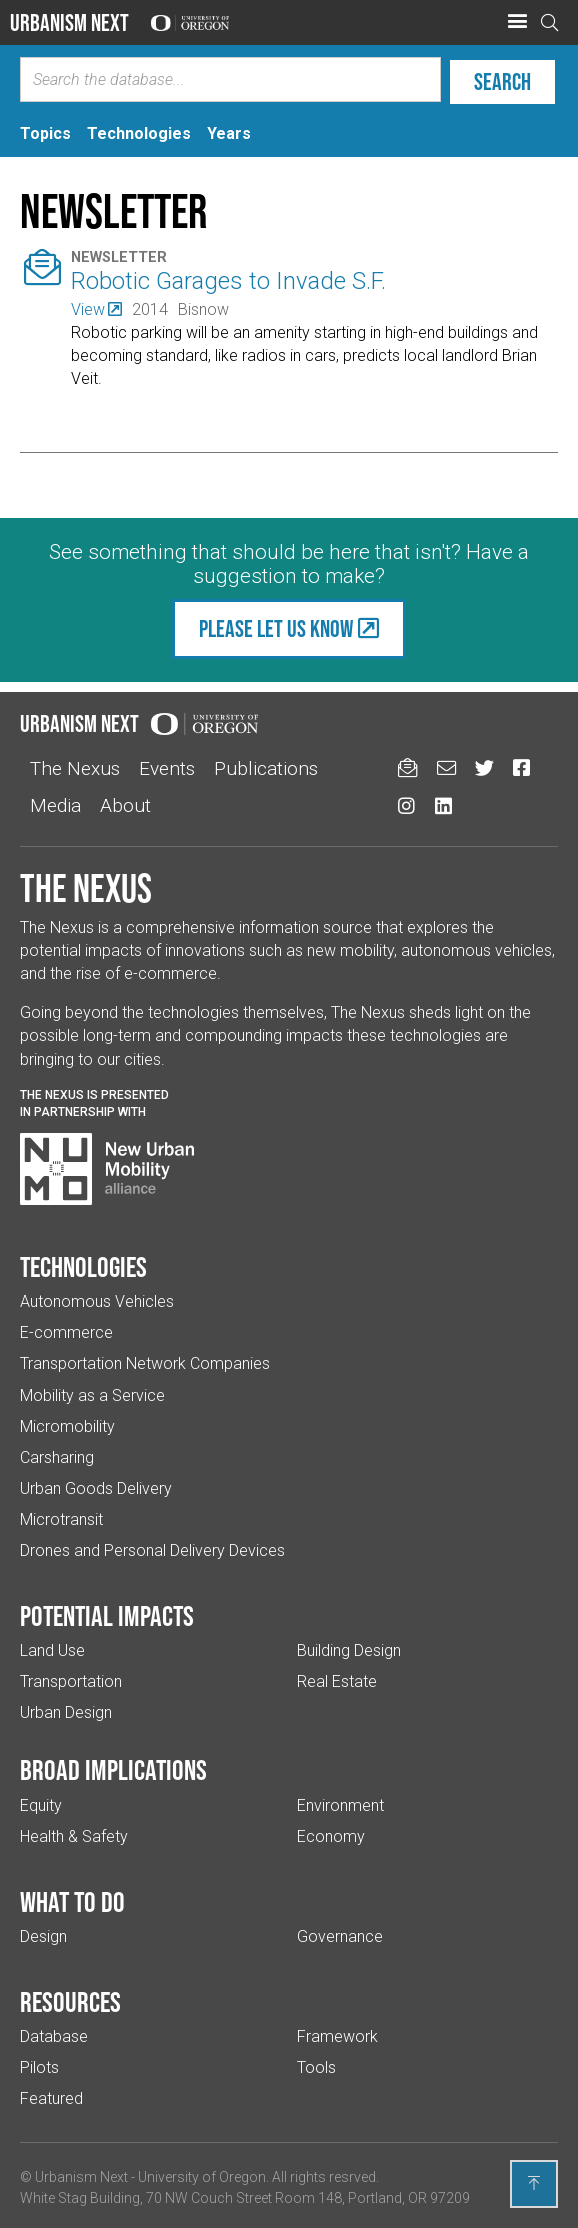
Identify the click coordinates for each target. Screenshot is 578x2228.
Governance (340, 1936)
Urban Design (66, 1712)
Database (54, 2036)
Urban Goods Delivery (96, 1488)
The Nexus (75, 768)
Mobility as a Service (92, 1395)
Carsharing (57, 1457)
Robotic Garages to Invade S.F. (228, 281)
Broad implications (113, 1770)
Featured (51, 2098)
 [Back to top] (534, 2183)
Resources (70, 2002)
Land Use (52, 1650)
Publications (266, 768)
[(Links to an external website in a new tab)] (96, 309)
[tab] (45, 133)
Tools (316, 2067)
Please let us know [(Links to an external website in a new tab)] (276, 628)
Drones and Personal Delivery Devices (152, 1550)
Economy (331, 1836)
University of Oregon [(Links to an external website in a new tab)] (202, 2177)
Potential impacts (107, 1616)
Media (55, 805)
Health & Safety (74, 1836)
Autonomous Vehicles (97, 1301)
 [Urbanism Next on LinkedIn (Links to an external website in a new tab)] (443, 805)
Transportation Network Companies (145, 1363)
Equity (41, 1805)
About (125, 805)
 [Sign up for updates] (407, 767)
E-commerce (66, 1332)
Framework (337, 2036)
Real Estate (337, 1681)
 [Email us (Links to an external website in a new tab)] (446, 767)
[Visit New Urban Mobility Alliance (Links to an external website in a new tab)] (107, 1169)
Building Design (349, 1650)
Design (43, 1936)
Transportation (71, 1681)
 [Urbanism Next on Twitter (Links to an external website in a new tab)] (484, 767)
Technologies (83, 1267)
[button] (517, 22)
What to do (72, 1902)
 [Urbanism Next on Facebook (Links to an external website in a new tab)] (521, 767)
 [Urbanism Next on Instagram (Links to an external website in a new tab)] (406, 805)
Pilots (39, 2067)
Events (167, 768)
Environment (340, 1805)
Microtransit (61, 1519)
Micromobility (67, 1426)
